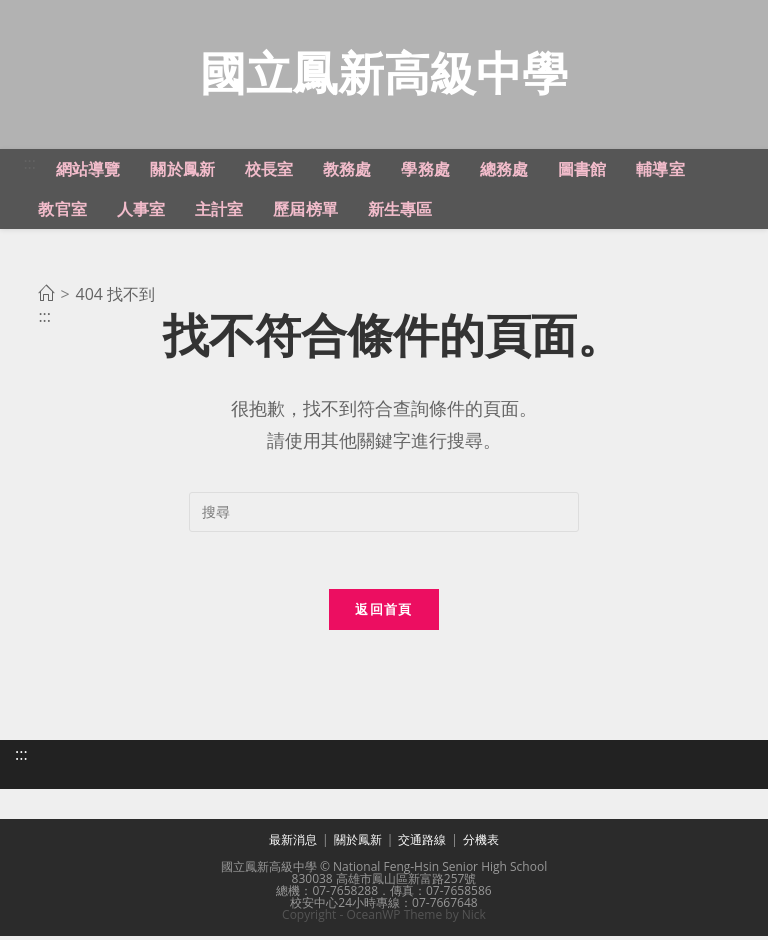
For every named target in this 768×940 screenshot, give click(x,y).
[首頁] (46, 296)
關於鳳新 (358, 843)
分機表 (481, 843)
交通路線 (422, 843)
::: (29, 165)
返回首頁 (383, 614)
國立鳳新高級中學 (384, 73)
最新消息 (293, 843)
